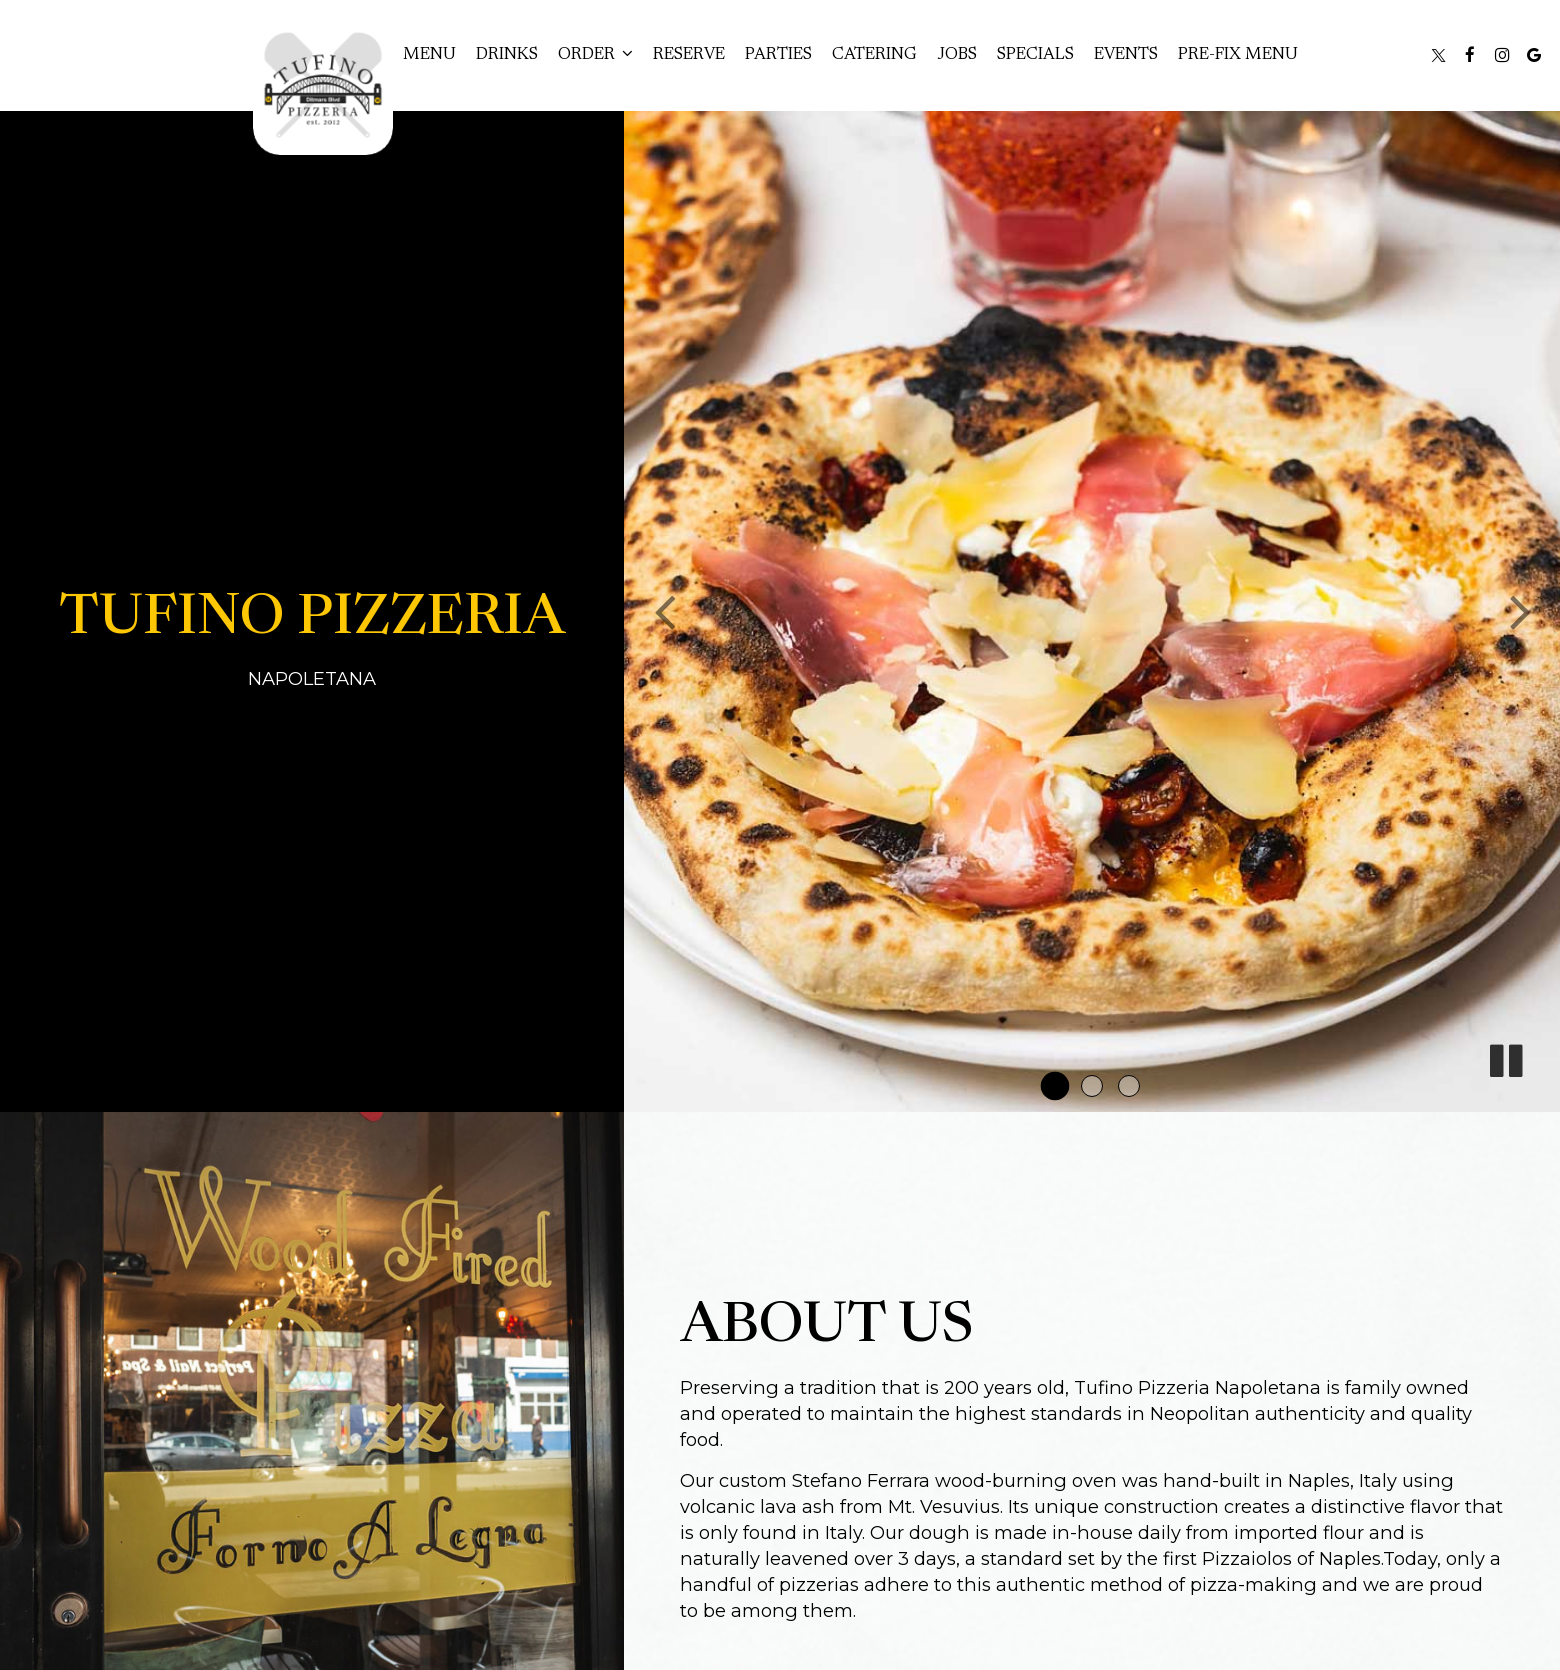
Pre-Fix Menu (1238, 55)
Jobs (957, 55)
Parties (778, 55)
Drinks (507, 55)
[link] (323, 85)
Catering (874, 55)
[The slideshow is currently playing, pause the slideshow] (1505, 1057)
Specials (1035, 55)
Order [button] (595, 54)
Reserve (689, 55)
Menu (429, 55)
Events (1126, 55)
